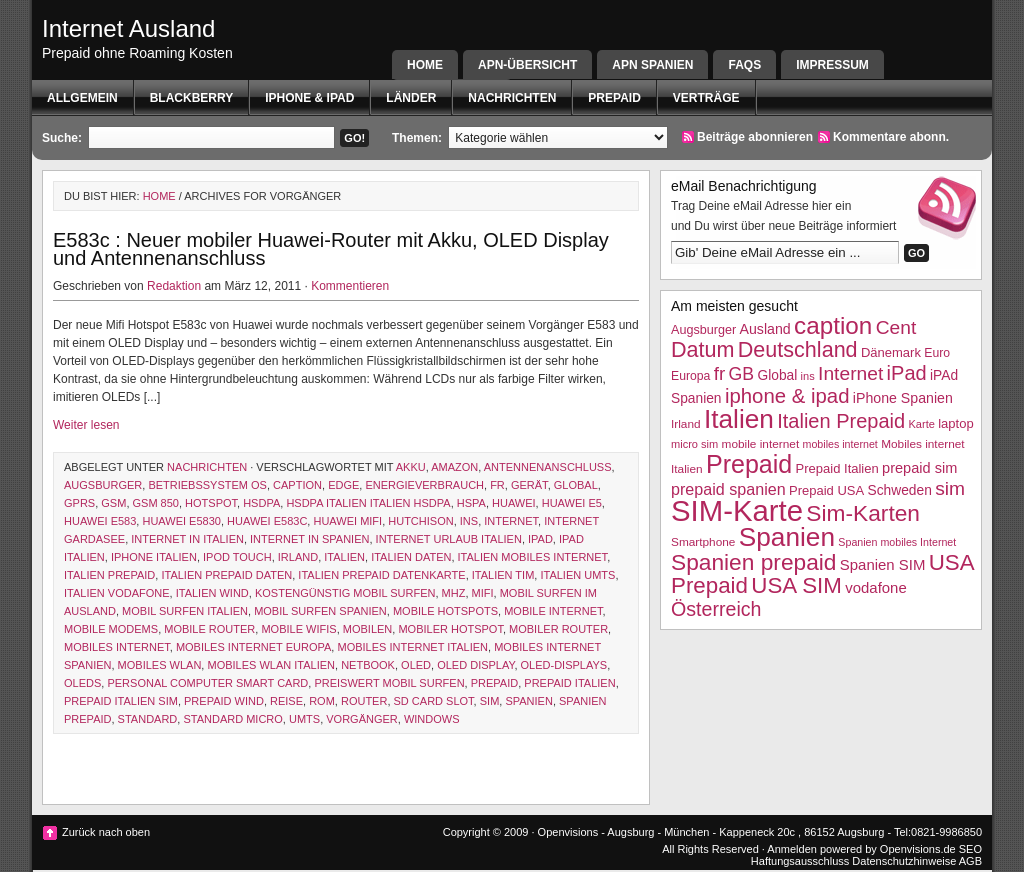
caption (297, 485)
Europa (690, 376)
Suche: (62, 138)
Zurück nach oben (106, 832)
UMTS (304, 719)
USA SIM (796, 585)
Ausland (765, 329)
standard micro (232, 719)
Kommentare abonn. (891, 137)
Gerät (529, 485)
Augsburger (103, 485)
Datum (702, 349)
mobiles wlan (160, 665)
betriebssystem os (207, 485)
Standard (148, 719)
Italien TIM (503, 575)
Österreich (716, 609)
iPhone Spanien (903, 398)
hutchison (420, 521)
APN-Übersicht (527, 65)
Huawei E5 (572, 503)
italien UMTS (577, 575)
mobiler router (558, 629)
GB (742, 374)
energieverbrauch (424, 485)
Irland (298, 557)
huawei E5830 (181, 521)
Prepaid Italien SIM (121, 701)
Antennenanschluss (548, 467)
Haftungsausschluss (800, 861)
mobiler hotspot (450, 629)
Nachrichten (512, 98)
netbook (368, 665)
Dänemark (891, 352)
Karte (921, 424)
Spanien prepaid (753, 562)
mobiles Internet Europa (253, 647)
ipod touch (237, 557)
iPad (540, 539)
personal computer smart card (207, 683)
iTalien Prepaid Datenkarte (381, 575)
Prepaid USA (826, 490)
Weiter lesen (86, 425)
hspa (471, 503)
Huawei (514, 503)
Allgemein (82, 98)
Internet (511, 521)
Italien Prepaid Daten (226, 575)
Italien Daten (411, 557)
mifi (483, 593)
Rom (322, 701)
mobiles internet (117, 647)
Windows (432, 719)
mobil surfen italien (185, 611)
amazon (454, 467)
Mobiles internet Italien (412, 647)
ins (469, 521)
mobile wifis (298, 629)
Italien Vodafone (117, 593)
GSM (113, 503)
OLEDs (82, 683)
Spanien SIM (883, 564)
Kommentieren (350, 286)
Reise (286, 701)
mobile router (209, 629)
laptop (955, 423)
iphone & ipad (309, 98)
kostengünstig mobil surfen (345, 593)
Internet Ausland (128, 28)
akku (411, 467)
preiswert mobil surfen (389, 683)
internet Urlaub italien (449, 539)
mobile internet (553, 611)
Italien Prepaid (109, 575)
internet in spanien (309, 539)
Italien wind (212, 593)
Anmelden (792, 849)
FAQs (744, 65)
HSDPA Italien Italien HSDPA (368, 503)
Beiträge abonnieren (755, 137)
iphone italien (154, 557)
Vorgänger (362, 719)
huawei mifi (347, 521)
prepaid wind (224, 701)
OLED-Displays (564, 665)
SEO (970, 849)
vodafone (875, 587)
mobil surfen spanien (320, 611)
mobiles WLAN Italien (271, 665)
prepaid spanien (728, 489)
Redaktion (174, 286)
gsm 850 (156, 503)
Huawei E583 (100, 521)
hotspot (211, 503)
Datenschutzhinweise (904, 861)
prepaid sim (919, 468)
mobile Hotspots (445, 611)
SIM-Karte (737, 510)
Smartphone (703, 542)
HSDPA (261, 503)
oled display (475, 665)
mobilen (368, 629)
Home (425, 65)
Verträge (706, 98)
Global (576, 485)
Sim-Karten (863, 513)
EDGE (343, 485)
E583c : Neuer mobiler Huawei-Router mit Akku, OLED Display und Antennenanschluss (331, 249)
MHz (454, 593)
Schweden (900, 490)
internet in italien (187, 539)
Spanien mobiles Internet (897, 542)
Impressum (832, 65)
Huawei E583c (267, 521)
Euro (937, 353)
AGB (970, 861)
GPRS (79, 503)
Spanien (528, 701)
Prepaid (614, 98)
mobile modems (111, 629)
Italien (344, 557)
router (364, 701)
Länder (411, 98)
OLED (416, 665)
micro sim (694, 444)
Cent (896, 327)
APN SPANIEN (652, 65)
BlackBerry (192, 98)
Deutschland (798, 349)
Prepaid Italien (569, 683)
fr (497, 485)
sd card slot (434, 701)
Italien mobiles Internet (533, 557)
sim (490, 701)
